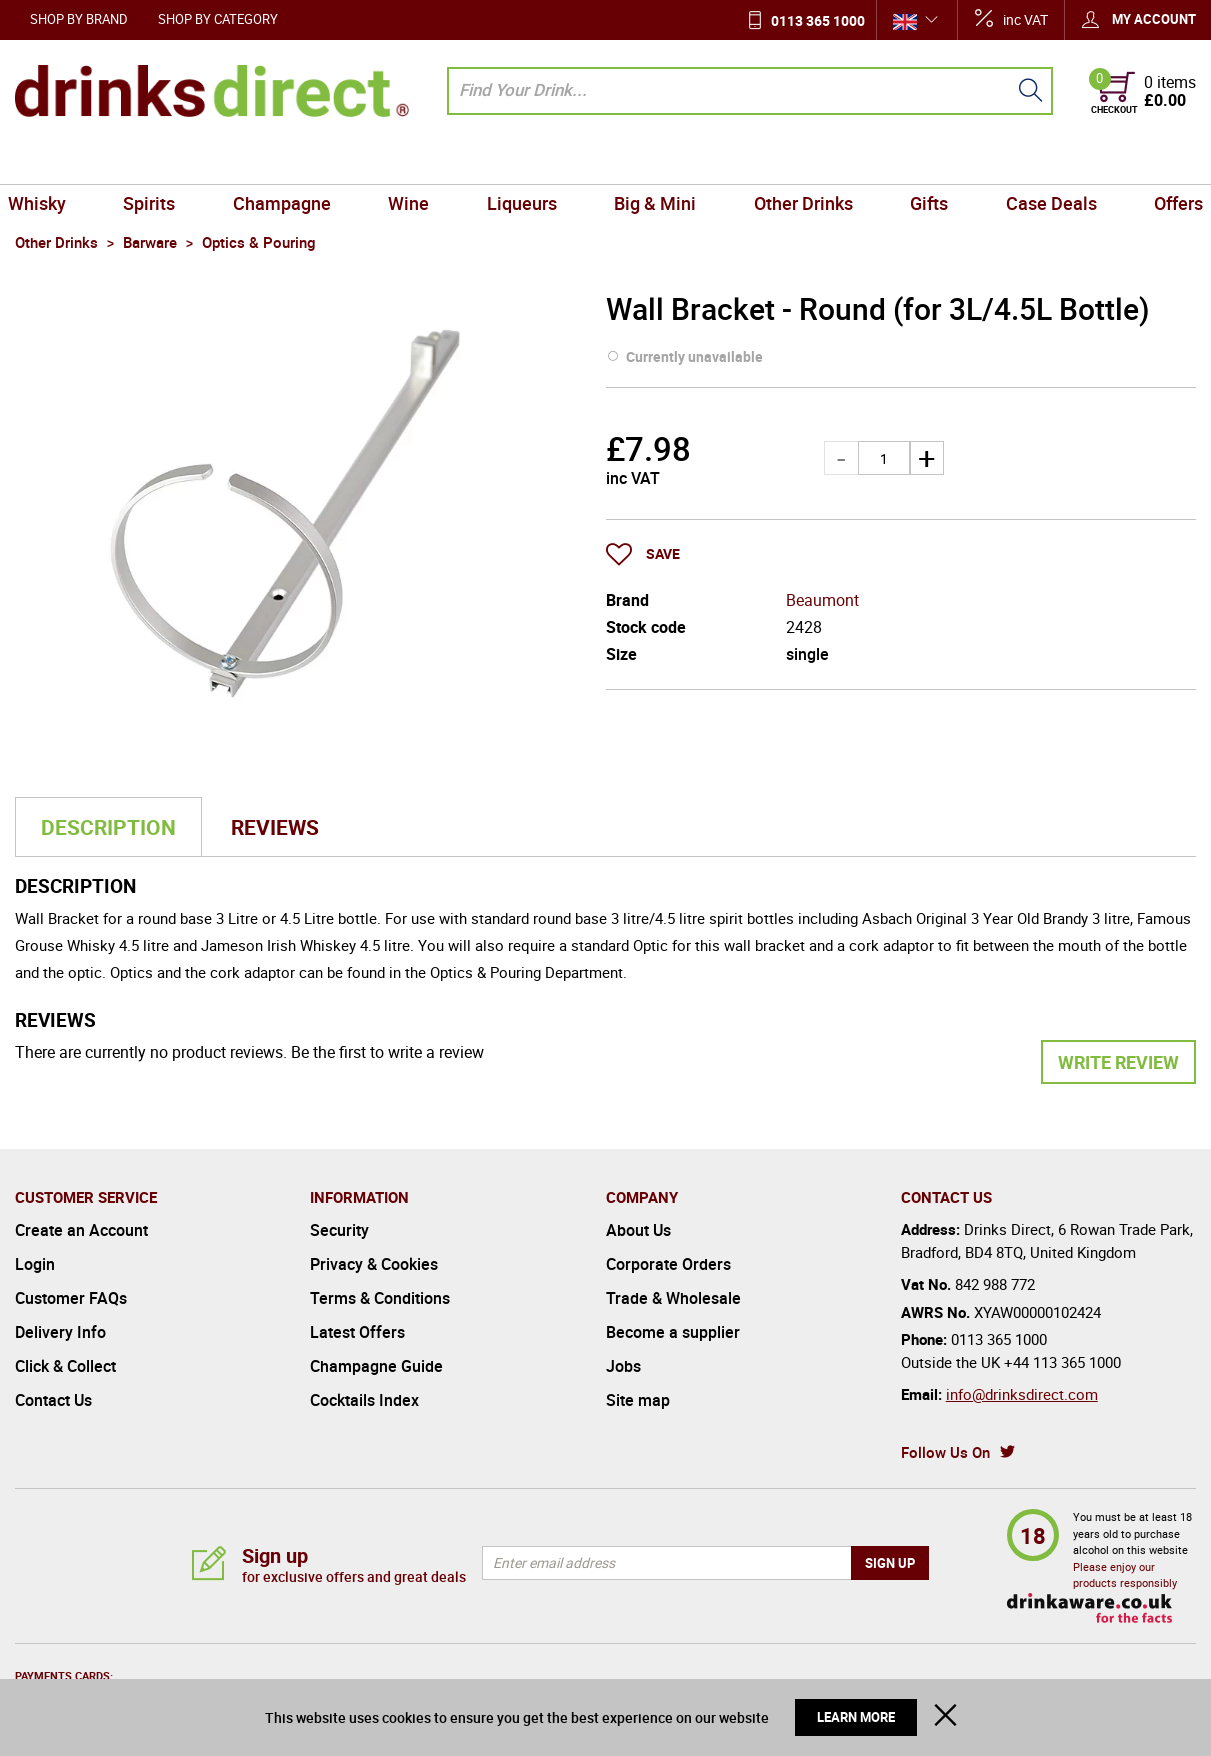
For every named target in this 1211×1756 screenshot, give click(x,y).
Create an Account (81, 1230)
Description (108, 827)
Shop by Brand (79, 19)
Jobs (623, 1366)
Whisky (52, 161)
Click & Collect (65, 1366)
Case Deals (1039, 161)
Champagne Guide (376, 1366)
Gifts (921, 161)
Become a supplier (673, 1332)
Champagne (290, 161)
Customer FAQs (71, 1298)
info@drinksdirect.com (1022, 1394)
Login (35, 1264)
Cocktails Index (364, 1400)
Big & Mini (654, 161)
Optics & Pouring (485, 972)
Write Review (1118, 1062)
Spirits (161, 161)
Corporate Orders (668, 1264)
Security (339, 1230)
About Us (638, 1230)
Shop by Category (218, 19)
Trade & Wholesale (673, 1298)
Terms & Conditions (380, 1298)
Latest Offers (357, 1332)
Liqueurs (523, 161)
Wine (413, 161)
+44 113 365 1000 (1062, 1362)
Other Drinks (798, 161)
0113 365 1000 (818, 20)
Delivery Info (60, 1332)
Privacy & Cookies (374, 1264)
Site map (638, 1400)
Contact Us (53, 1400)
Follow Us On (945, 1452)
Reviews (275, 827)
